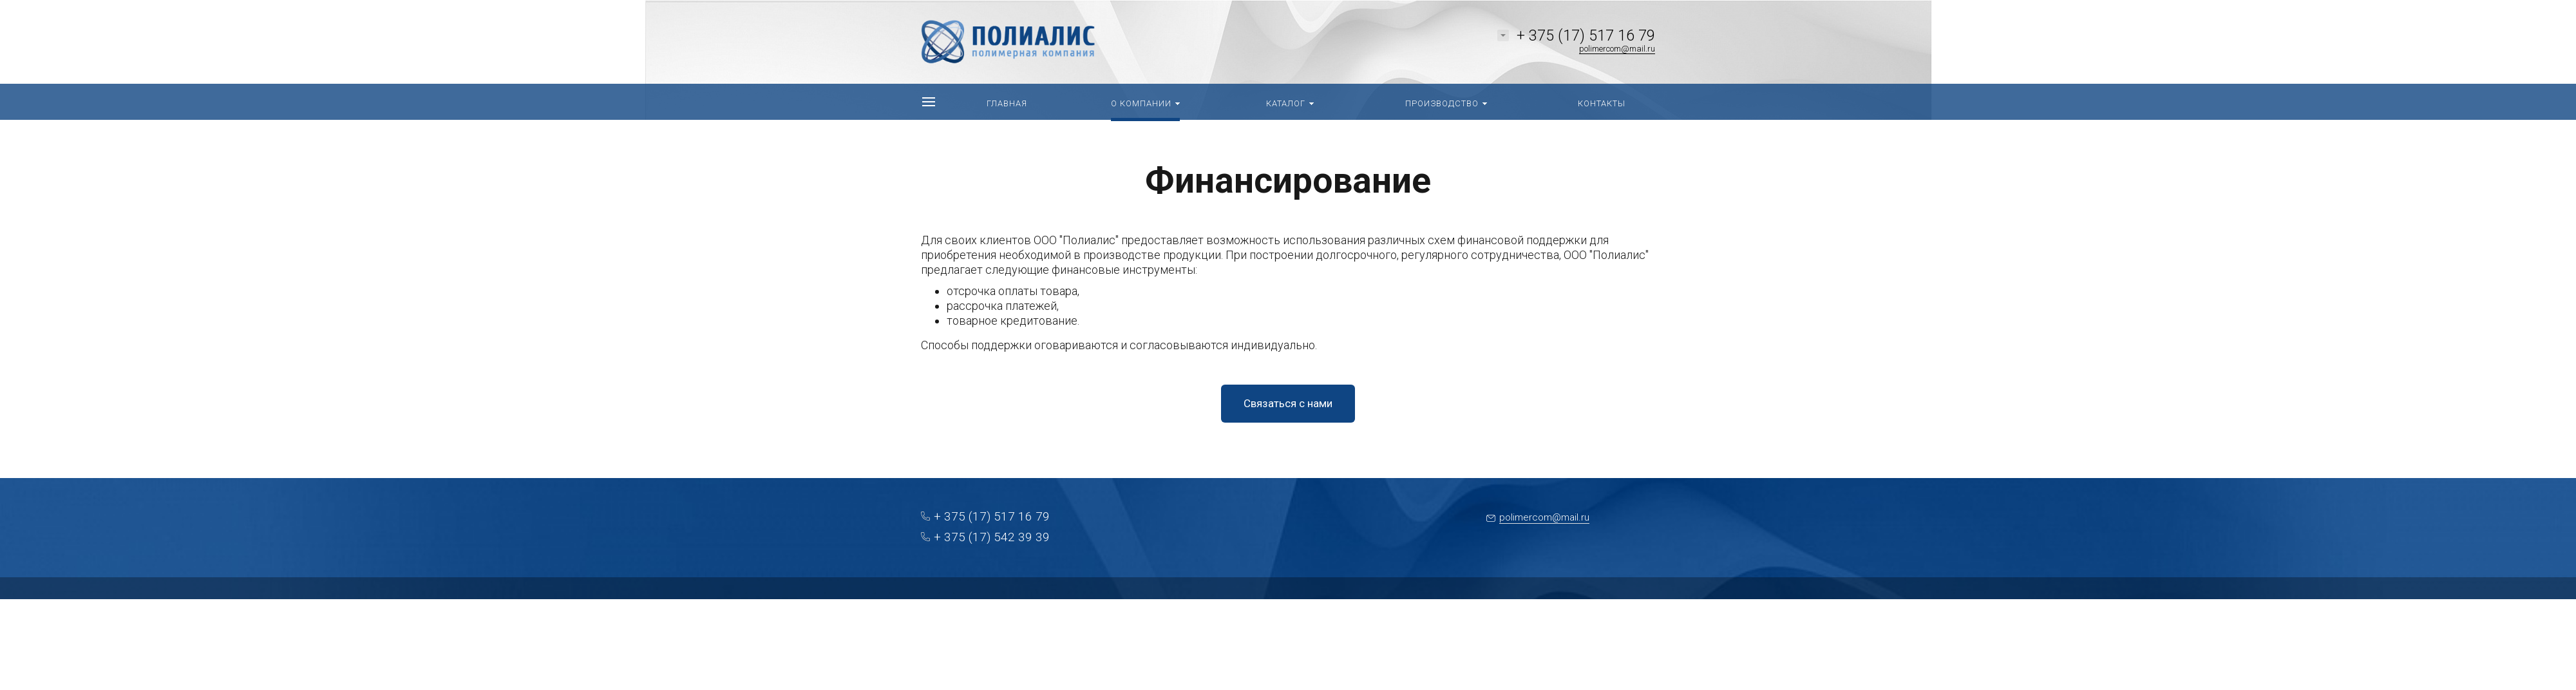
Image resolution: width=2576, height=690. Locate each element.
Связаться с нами (1288, 403)
